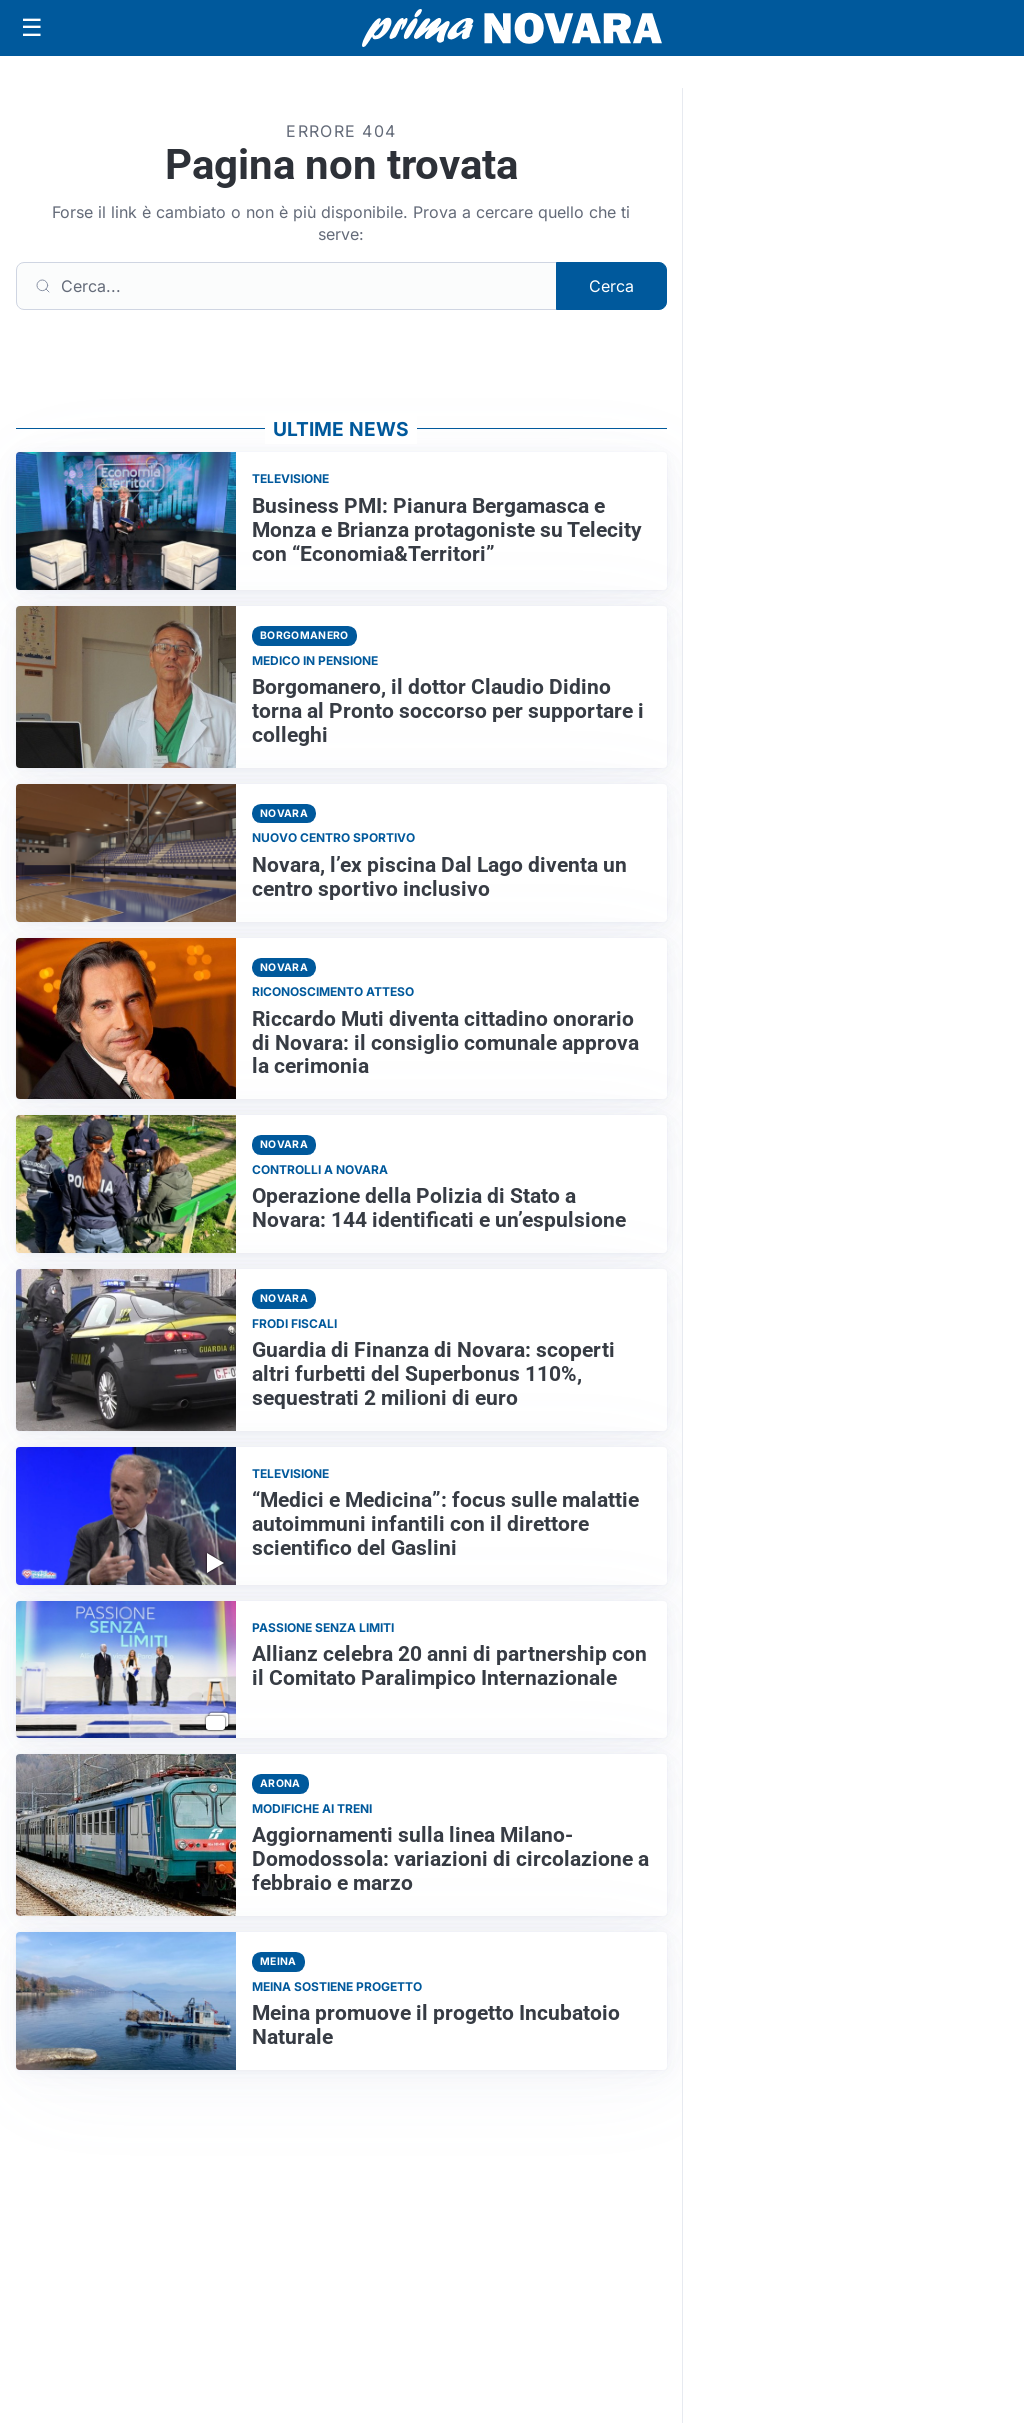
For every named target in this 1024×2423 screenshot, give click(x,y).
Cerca (611, 286)
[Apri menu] (32, 28)
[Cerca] (286, 286)
